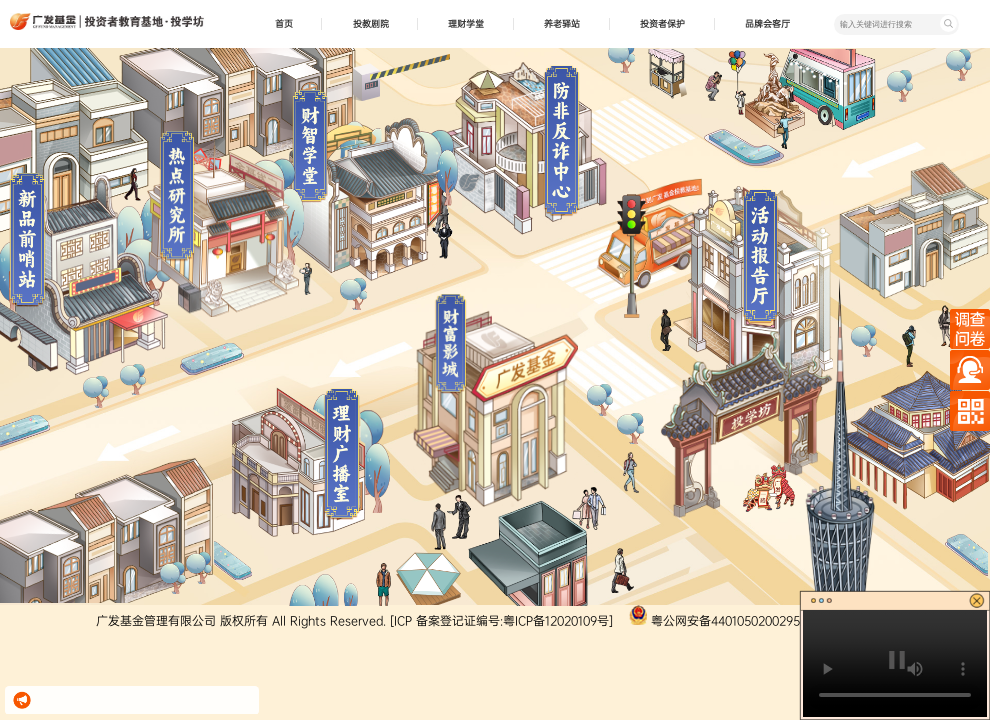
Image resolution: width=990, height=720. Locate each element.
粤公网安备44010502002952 (729, 621)
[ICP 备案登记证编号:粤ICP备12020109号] (501, 621)
